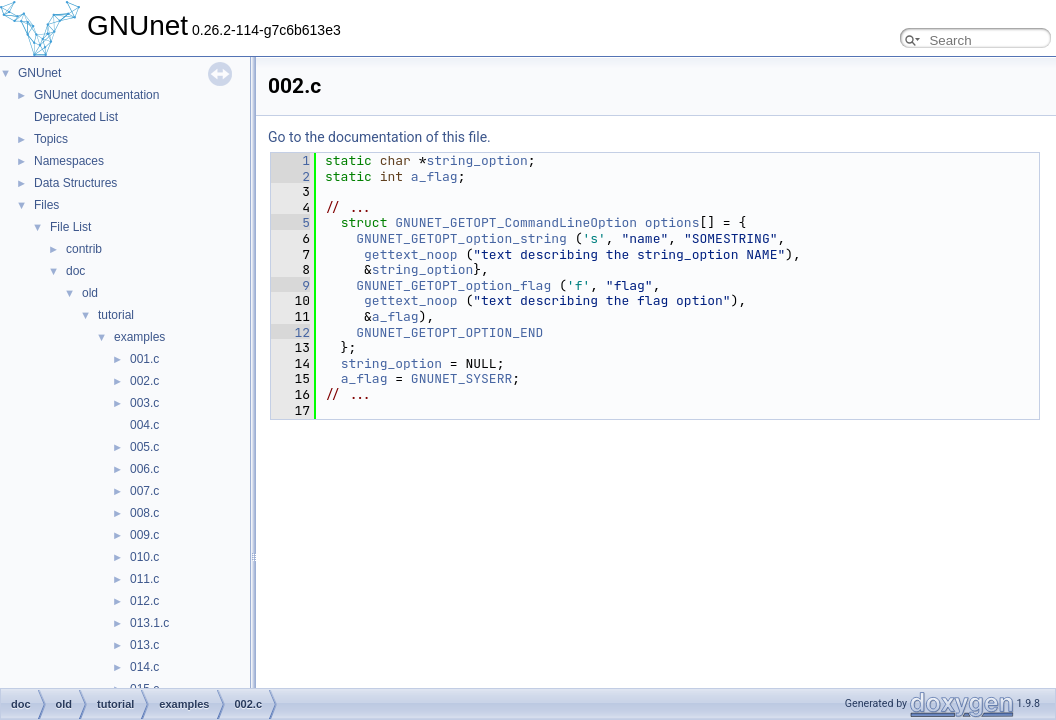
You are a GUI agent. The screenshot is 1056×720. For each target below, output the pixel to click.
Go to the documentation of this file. (379, 137)
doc (75, 271)
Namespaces (69, 161)
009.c (144, 535)
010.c (144, 557)
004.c (144, 425)
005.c (144, 447)
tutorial (116, 315)
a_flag (434, 176)
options (672, 222)
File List (70, 227)
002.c (144, 381)
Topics (51, 139)
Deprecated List (76, 117)
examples (139, 337)
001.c (144, 359)
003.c (144, 403)
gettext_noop (411, 254)
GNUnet (39, 73)
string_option (476, 160)
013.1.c (149, 623)
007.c (144, 491)
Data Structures (75, 183)
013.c (144, 645)
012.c (144, 601)
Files (46, 205)
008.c (144, 513)
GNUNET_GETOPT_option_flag (453, 285)
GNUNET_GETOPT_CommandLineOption (516, 222)
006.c (144, 469)
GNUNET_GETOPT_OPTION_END (449, 332)
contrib (84, 249)
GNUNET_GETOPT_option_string (461, 238)
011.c (144, 579)
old (90, 293)
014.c (144, 667)
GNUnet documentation (96, 95)
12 (290, 332)
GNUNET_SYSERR (461, 378)
